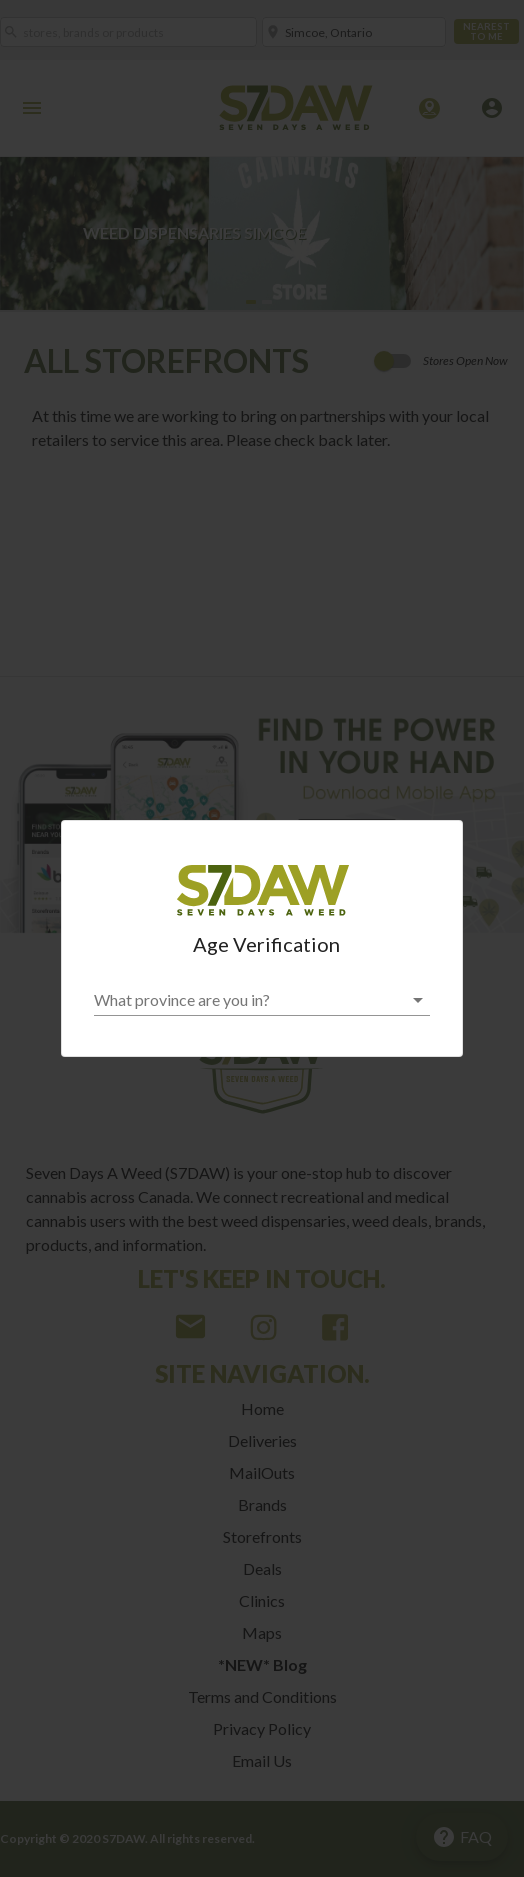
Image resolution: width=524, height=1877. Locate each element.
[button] (262, 1000)
